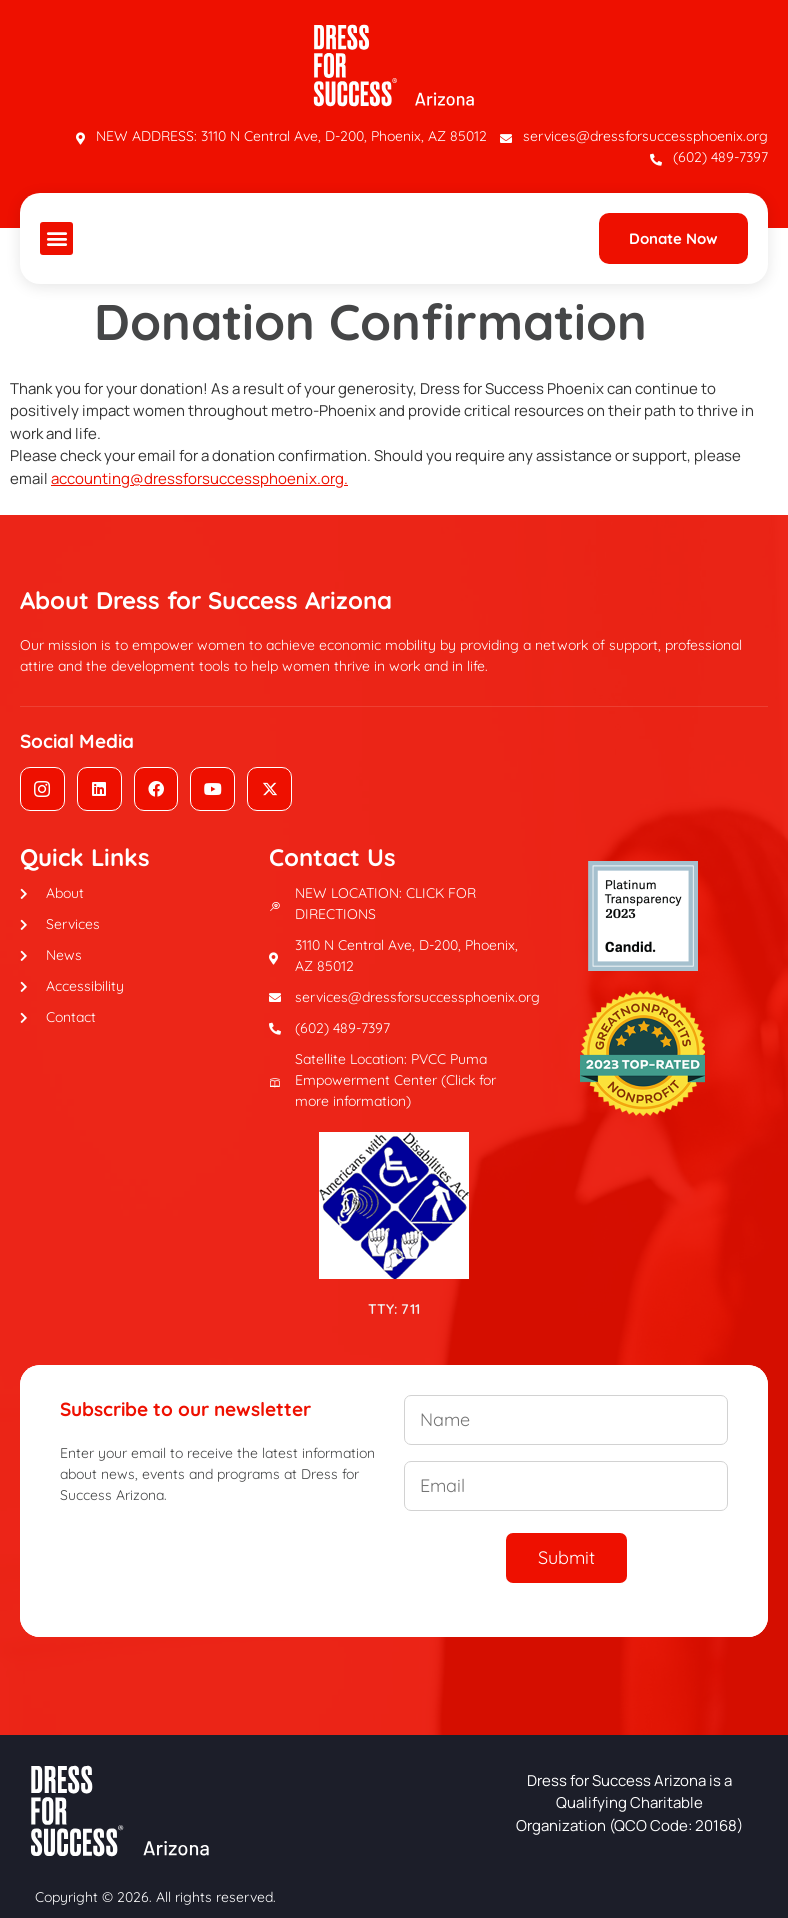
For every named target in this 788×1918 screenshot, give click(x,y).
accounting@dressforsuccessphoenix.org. (199, 478)
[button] (56, 238)
